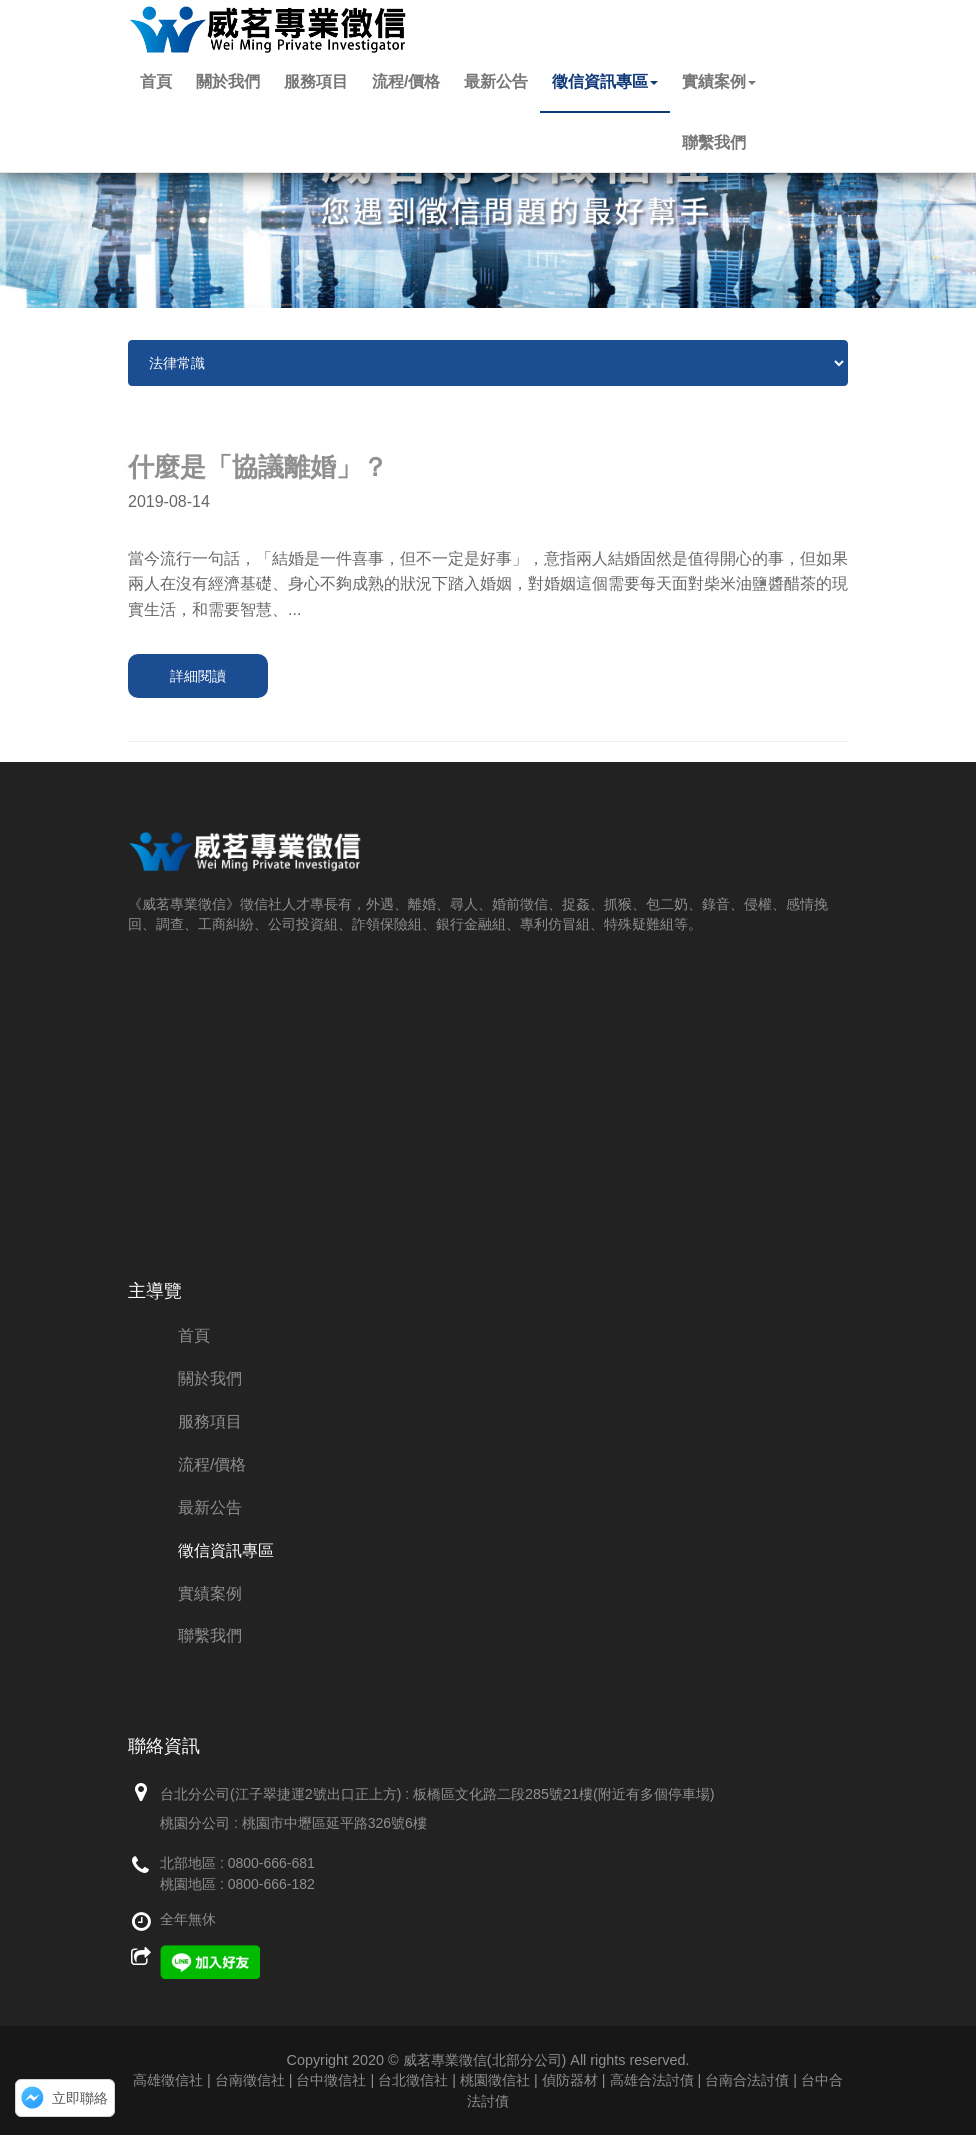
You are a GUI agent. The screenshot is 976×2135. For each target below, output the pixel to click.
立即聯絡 (80, 2098)
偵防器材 (570, 2080)
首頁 (156, 81)
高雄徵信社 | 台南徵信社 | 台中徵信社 (249, 2080)
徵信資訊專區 (605, 81)
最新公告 (496, 81)
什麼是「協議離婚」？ (258, 467)
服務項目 (316, 81)
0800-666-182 (271, 1884)
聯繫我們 (714, 142)
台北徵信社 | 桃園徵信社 (454, 2080)
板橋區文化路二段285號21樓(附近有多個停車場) (564, 1794)
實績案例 (719, 81)
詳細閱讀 (198, 676)
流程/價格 (406, 81)
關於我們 (228, 81)
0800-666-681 (271, 1863)
